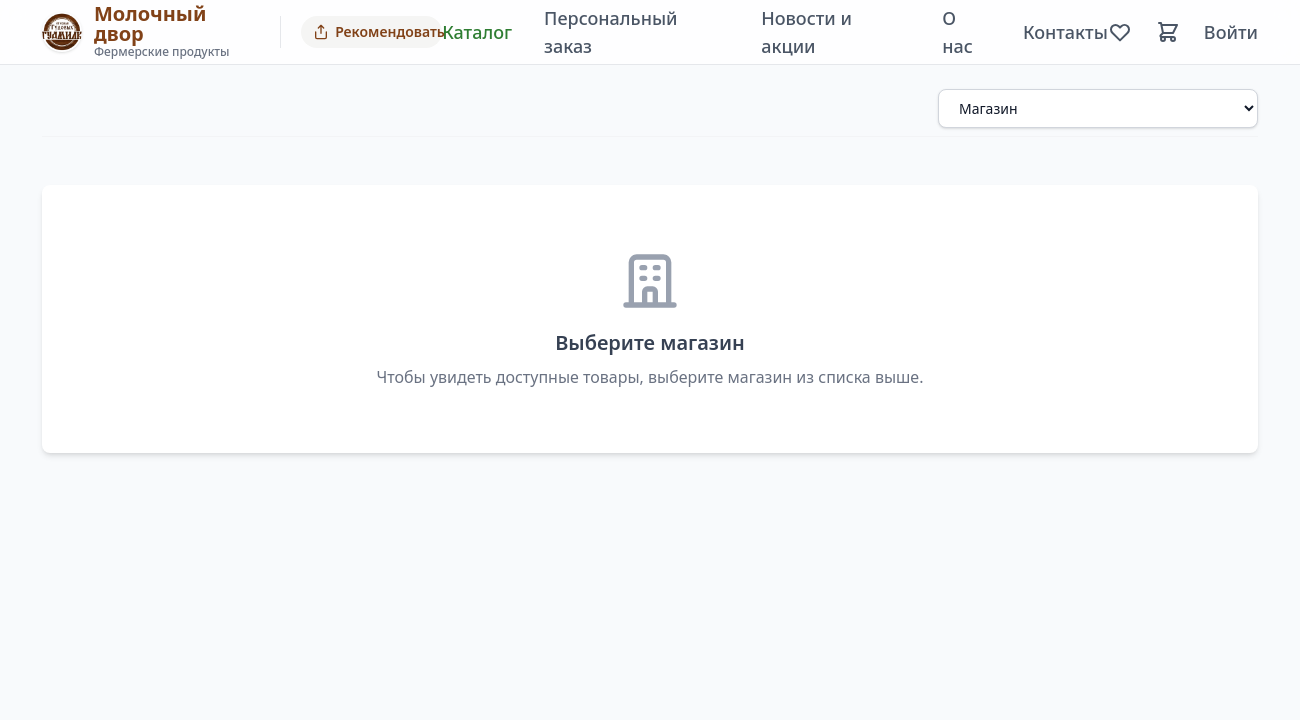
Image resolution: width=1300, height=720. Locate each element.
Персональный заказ (610, 32)
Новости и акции (806, 32)
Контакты (1065, 32)
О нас (957, 32)
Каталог (477, 32)
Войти (1231, 32)
